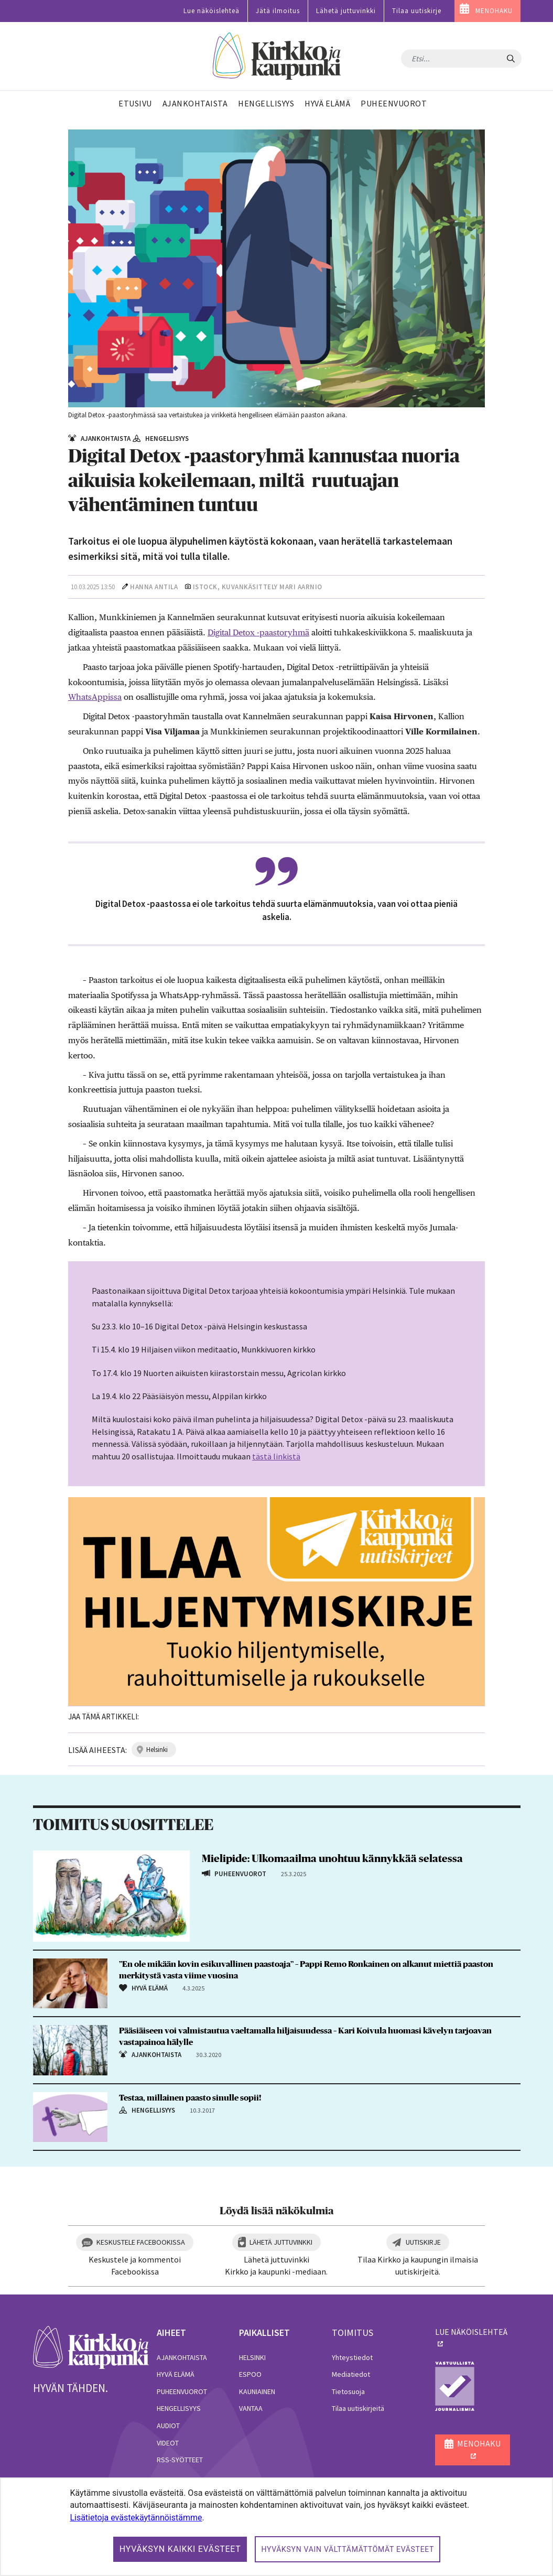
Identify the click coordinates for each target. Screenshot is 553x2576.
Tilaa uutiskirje (416, 10)
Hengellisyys (179, 2408)
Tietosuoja (348, 2391)
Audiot (168, 2425)
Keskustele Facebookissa (140, 2242)
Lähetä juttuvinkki (346, 10)
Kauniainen (257, 2391)
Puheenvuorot (182, 2391)
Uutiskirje (423, 2242)
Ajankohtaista (182, 2357)
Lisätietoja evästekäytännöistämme (136, 2518)
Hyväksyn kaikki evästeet (180, 2549)
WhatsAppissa (95, 697)
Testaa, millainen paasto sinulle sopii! (190, 2098)
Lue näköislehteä (211, 10)
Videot (168, 2443)
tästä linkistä (276, 1456)
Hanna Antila (154, 586)
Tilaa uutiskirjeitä (358, 2408)
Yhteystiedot (352, 2357)
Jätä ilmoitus (278, 10)
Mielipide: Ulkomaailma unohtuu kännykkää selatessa (332, 1859)
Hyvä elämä (175, 2374)
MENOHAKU (494, 10)
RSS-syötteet (180, 2459)
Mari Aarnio (300, 586)
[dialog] (276, 2526)
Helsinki (252, 2357)
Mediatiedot (351, 2374)
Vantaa (251, 2408)
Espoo (250, 2374)
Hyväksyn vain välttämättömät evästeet (347, 2549)
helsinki (157, 1749)
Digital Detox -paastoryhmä (258, 632)
